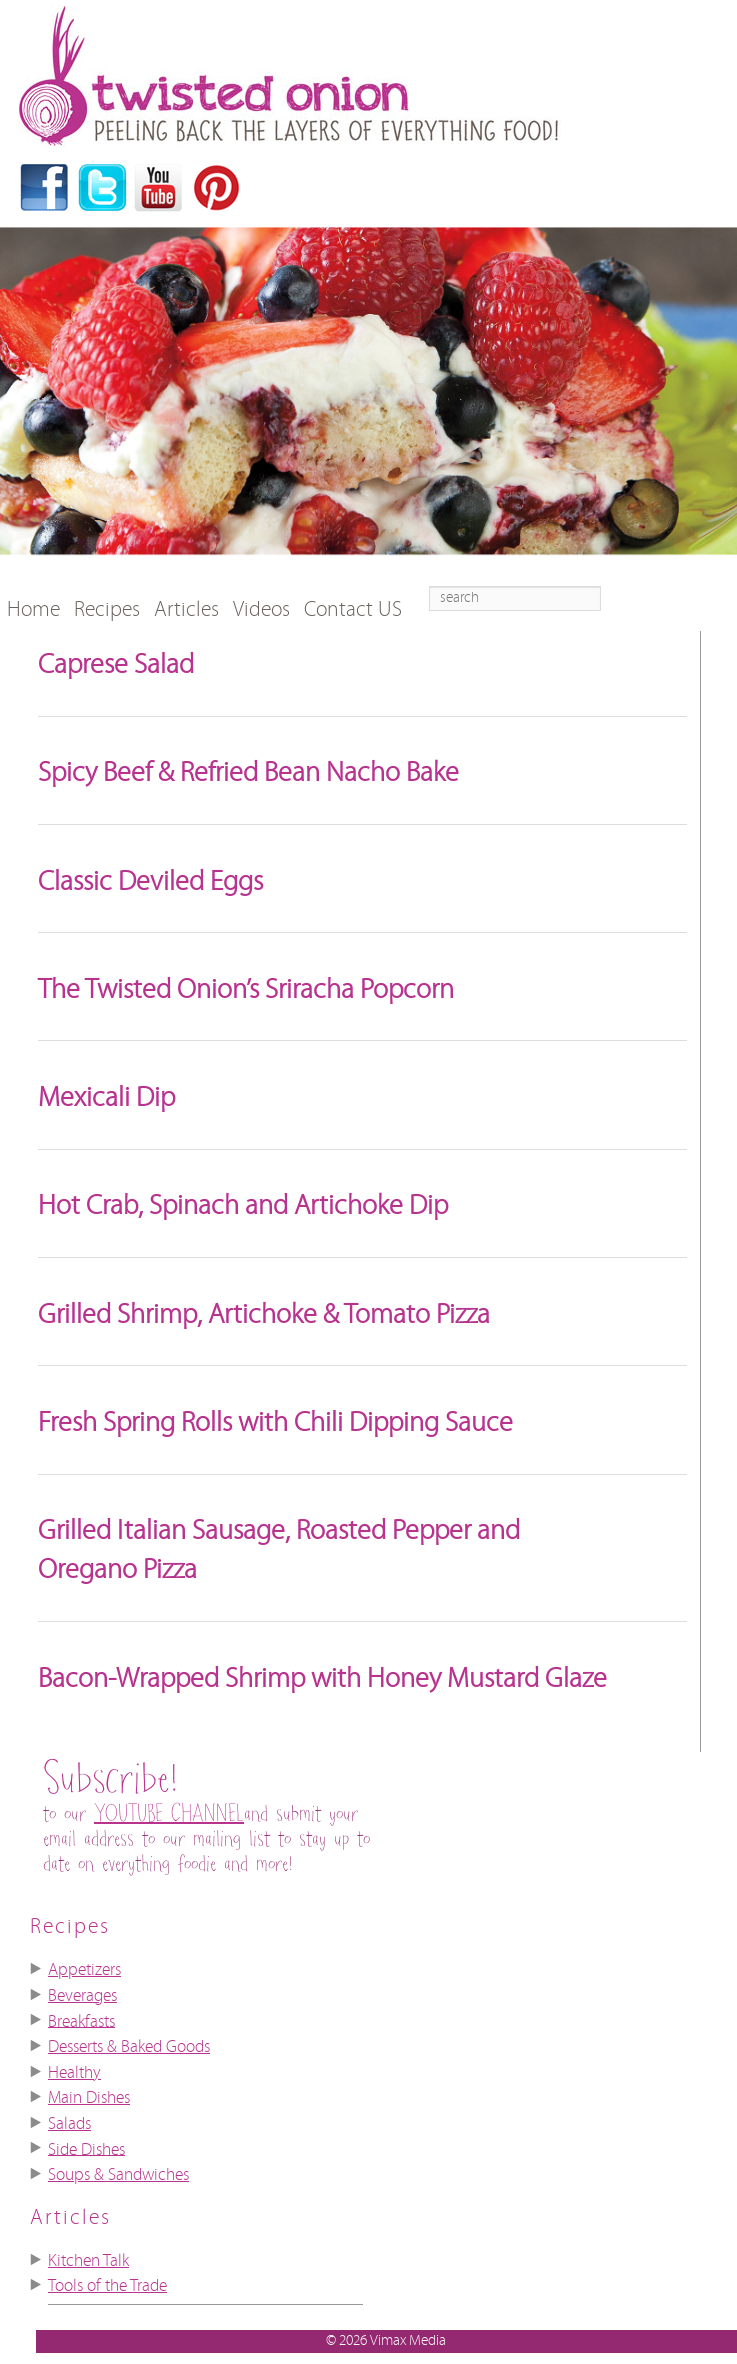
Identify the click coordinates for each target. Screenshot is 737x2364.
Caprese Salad (116, 665)
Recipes (107, 609)
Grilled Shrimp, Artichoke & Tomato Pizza (264, 1315)
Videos (261, 609)
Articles (186, 609)
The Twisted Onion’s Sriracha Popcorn (246, 990)
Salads (69, 2124)
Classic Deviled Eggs (150, 882)
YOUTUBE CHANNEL (169, 1814)
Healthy (74, 2073)
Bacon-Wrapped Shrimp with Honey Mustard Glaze (322, 1679)
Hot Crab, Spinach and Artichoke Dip (243, 1206)
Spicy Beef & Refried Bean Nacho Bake (248, 773)
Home (33, 609)
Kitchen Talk (88, 2261)
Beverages (82, 1996)
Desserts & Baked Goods (129, 2047)
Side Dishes (86, 2149)
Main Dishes (89, 2098)
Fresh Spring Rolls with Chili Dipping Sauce (275, 1423)
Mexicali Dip (106, 1098)
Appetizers (84, 1970)
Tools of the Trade (107, 2286)
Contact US (353, 609)
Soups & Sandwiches (118, 2175)
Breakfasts (81, 2021)
